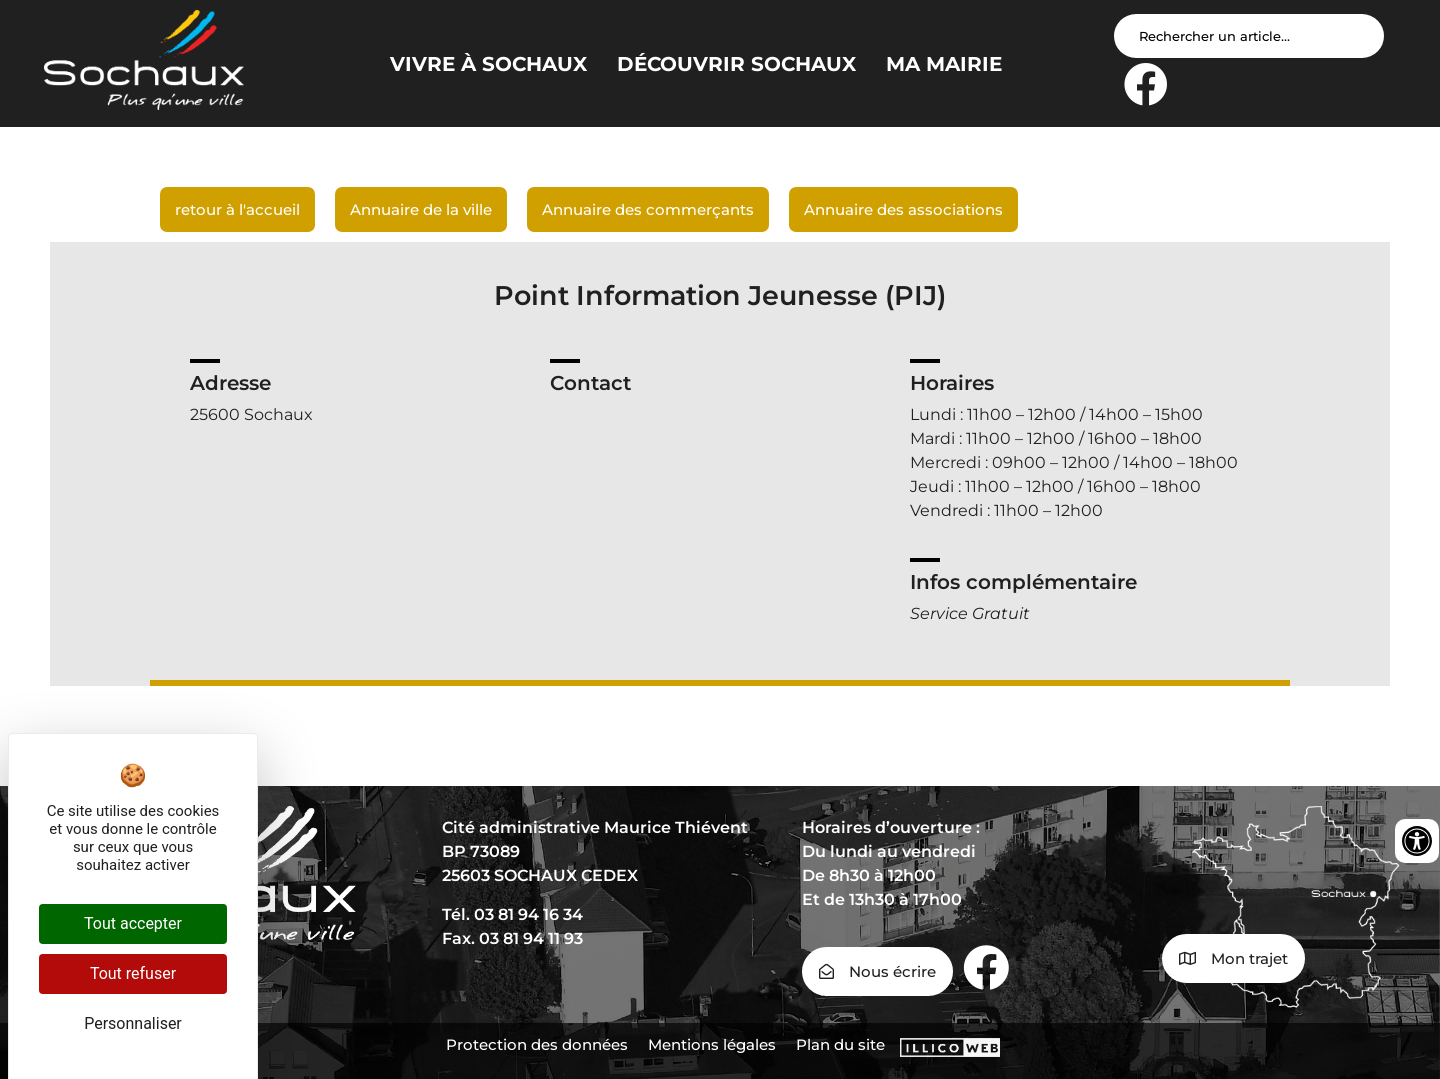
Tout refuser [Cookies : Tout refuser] (133, 973)
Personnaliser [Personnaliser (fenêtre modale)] (133, 1023)
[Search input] (1249, 36)
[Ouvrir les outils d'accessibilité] (1417, 841)
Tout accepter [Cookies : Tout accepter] (133, 923)
